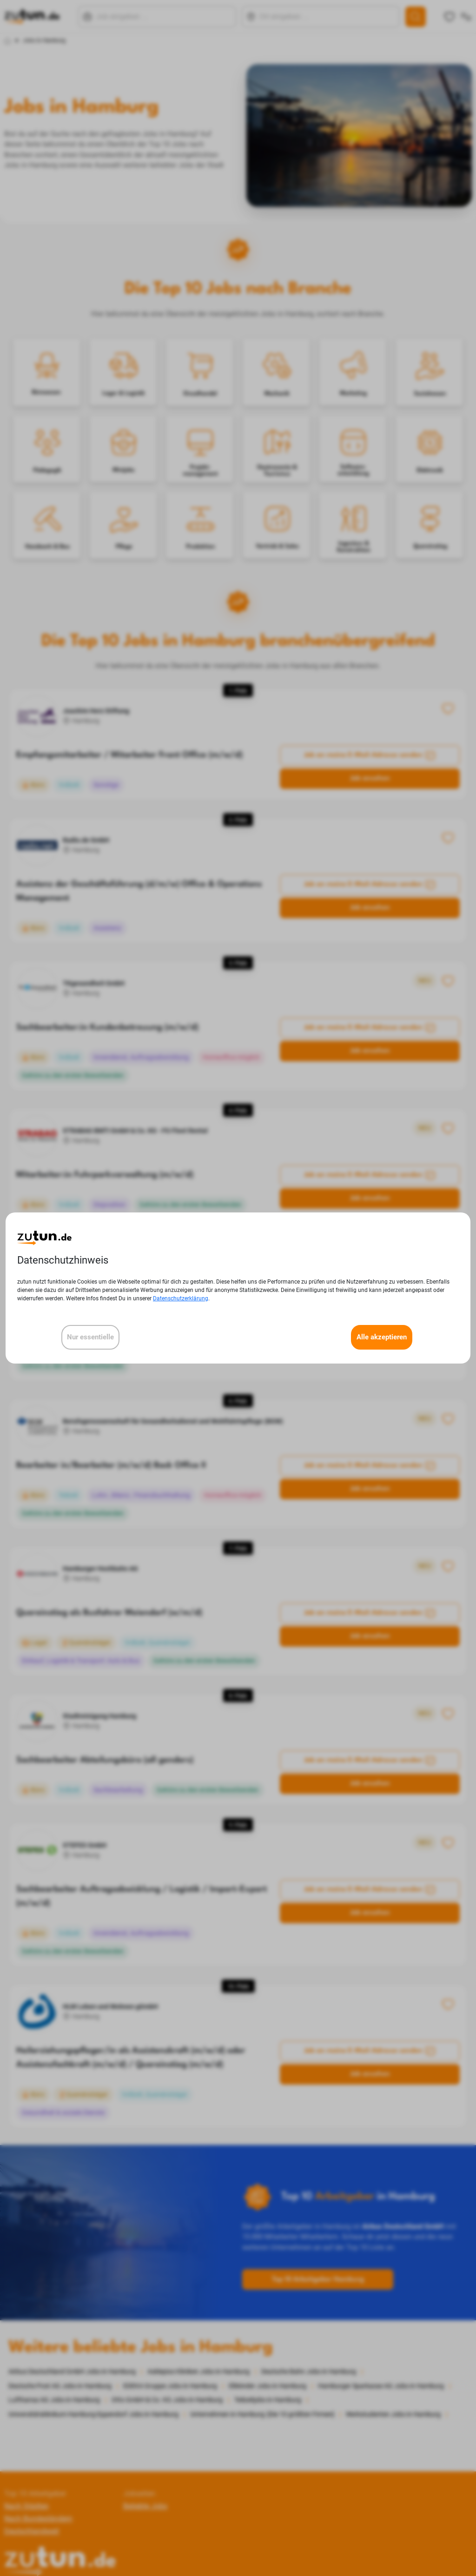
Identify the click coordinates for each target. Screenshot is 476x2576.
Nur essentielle (90, 1337)
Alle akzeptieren (382, 1337)
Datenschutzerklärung (180, 1298)
